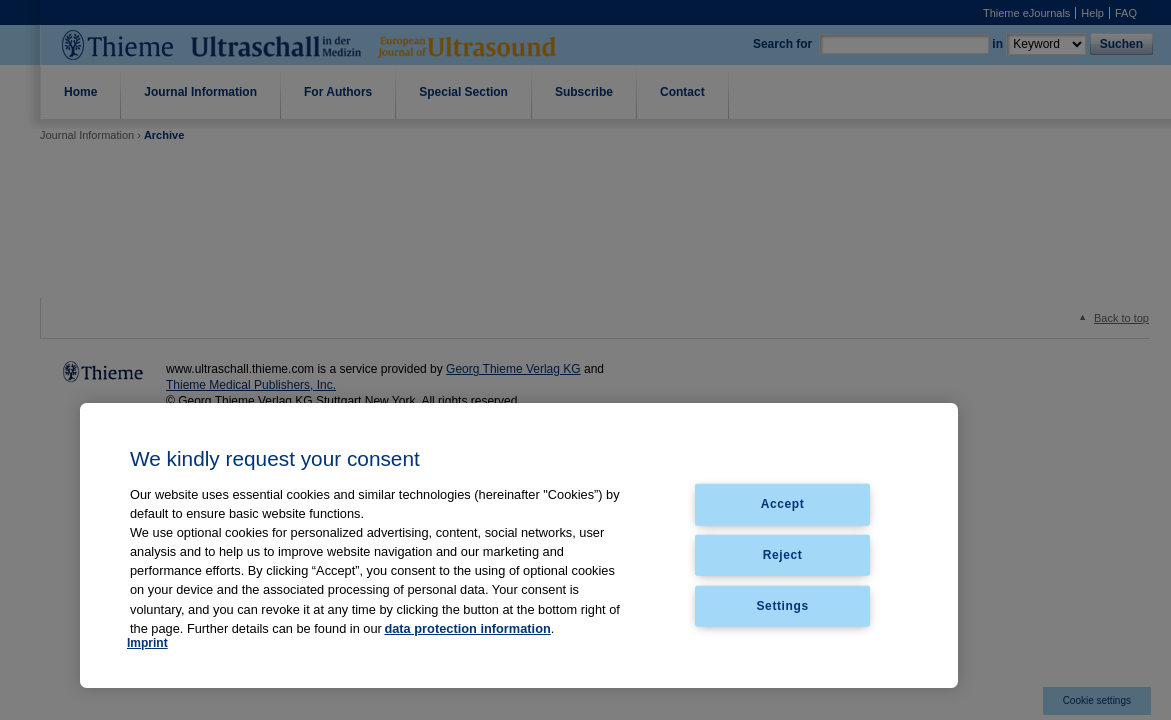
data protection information (467, 628)
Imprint (147, 643)
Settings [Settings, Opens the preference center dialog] (783, 606)
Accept (783, 504)
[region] (519, 545)
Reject (783, 555)
